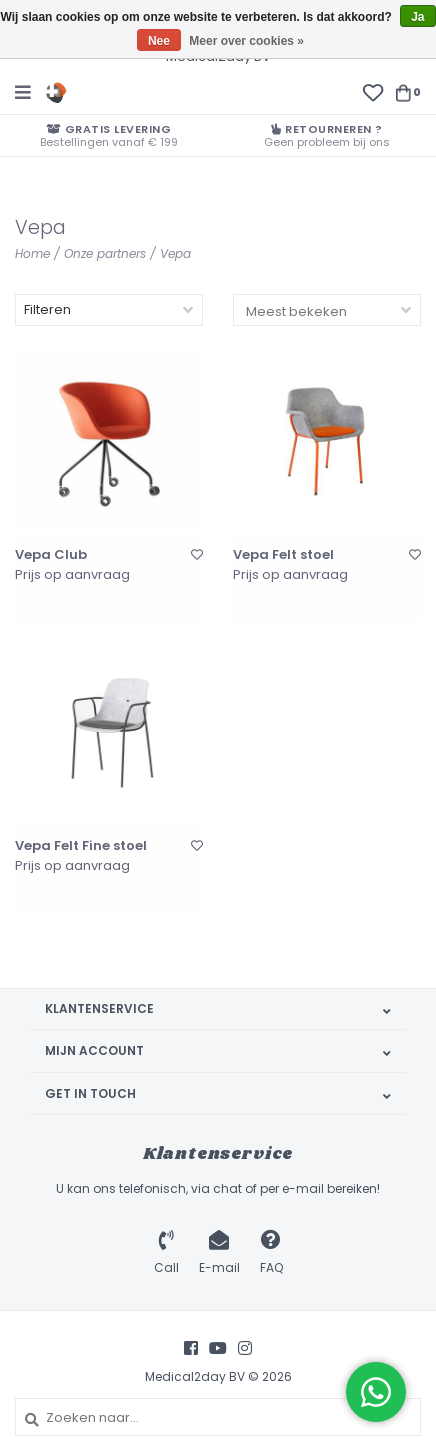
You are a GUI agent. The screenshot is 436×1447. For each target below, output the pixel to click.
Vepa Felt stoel (283, 555)
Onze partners (105, 253)
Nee (159, 41)
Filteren (47, 309)
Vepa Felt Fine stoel (81, 846)
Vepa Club (51, 555)
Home (32, 253)
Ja (417, 17)
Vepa (175, 253)
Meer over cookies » (246, 41)
